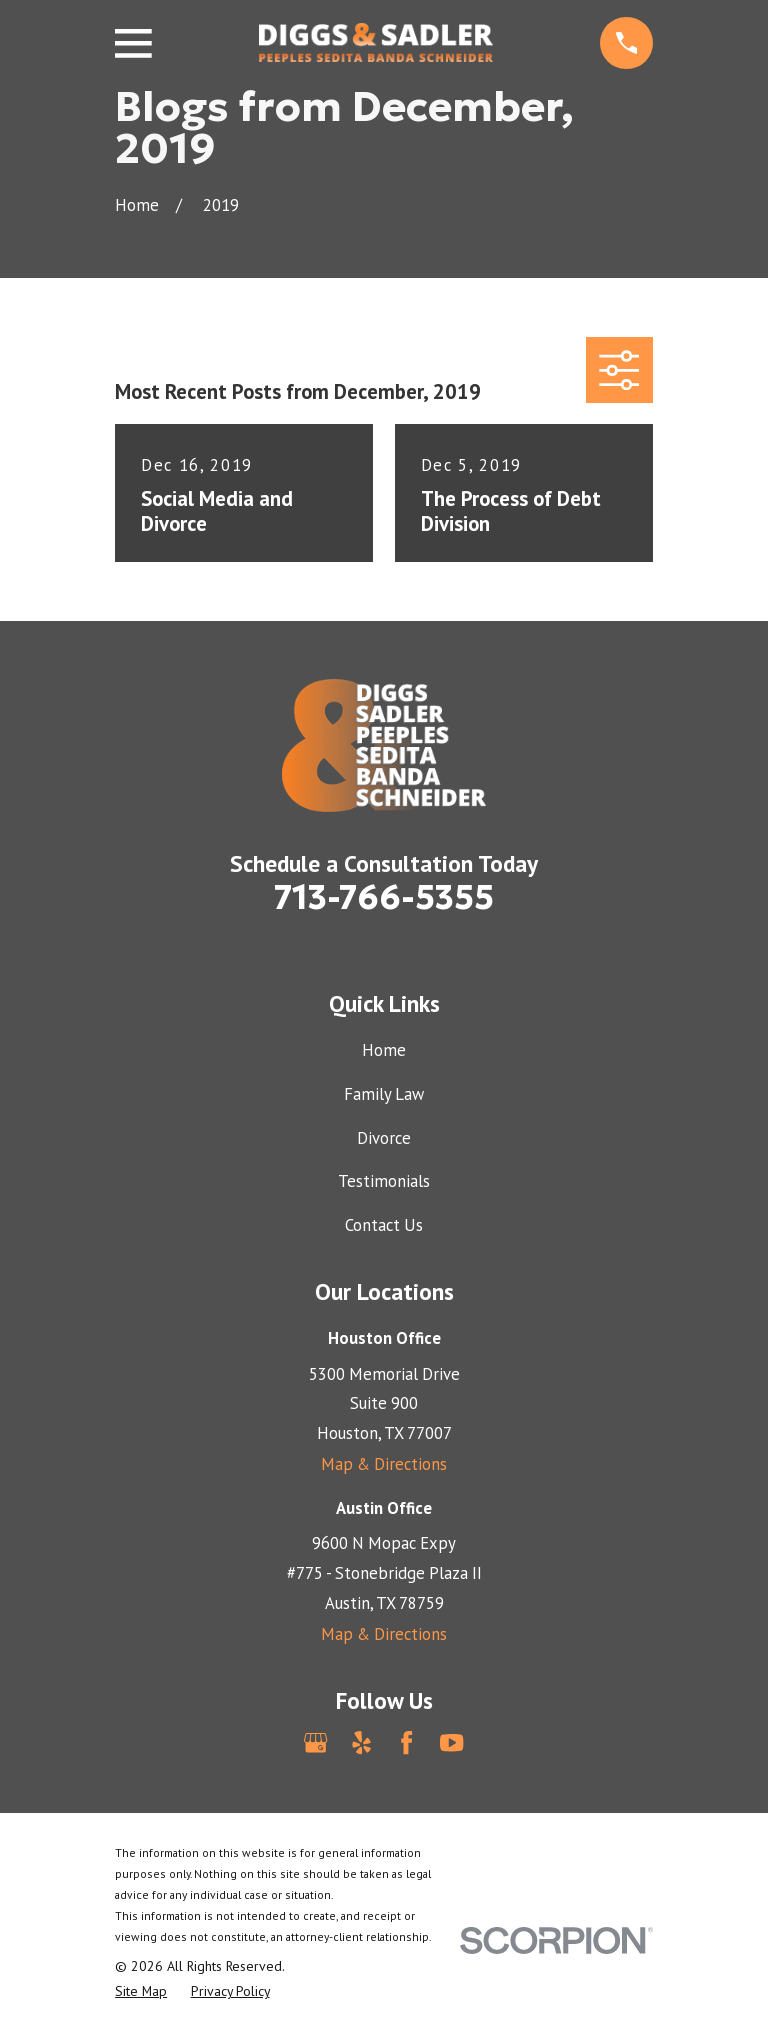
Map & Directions (384, 1464)
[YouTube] (451, 1742)
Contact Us (384, 1225)
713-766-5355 (384, 897)
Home (384, 1050)
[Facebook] (406, 1742)
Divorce (384, 1138)
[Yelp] (361, 1742)
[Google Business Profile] (315, 1742)
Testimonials (384, 1181)
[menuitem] (141, 1991)
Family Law (384, 1094)
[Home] (376, 42)
